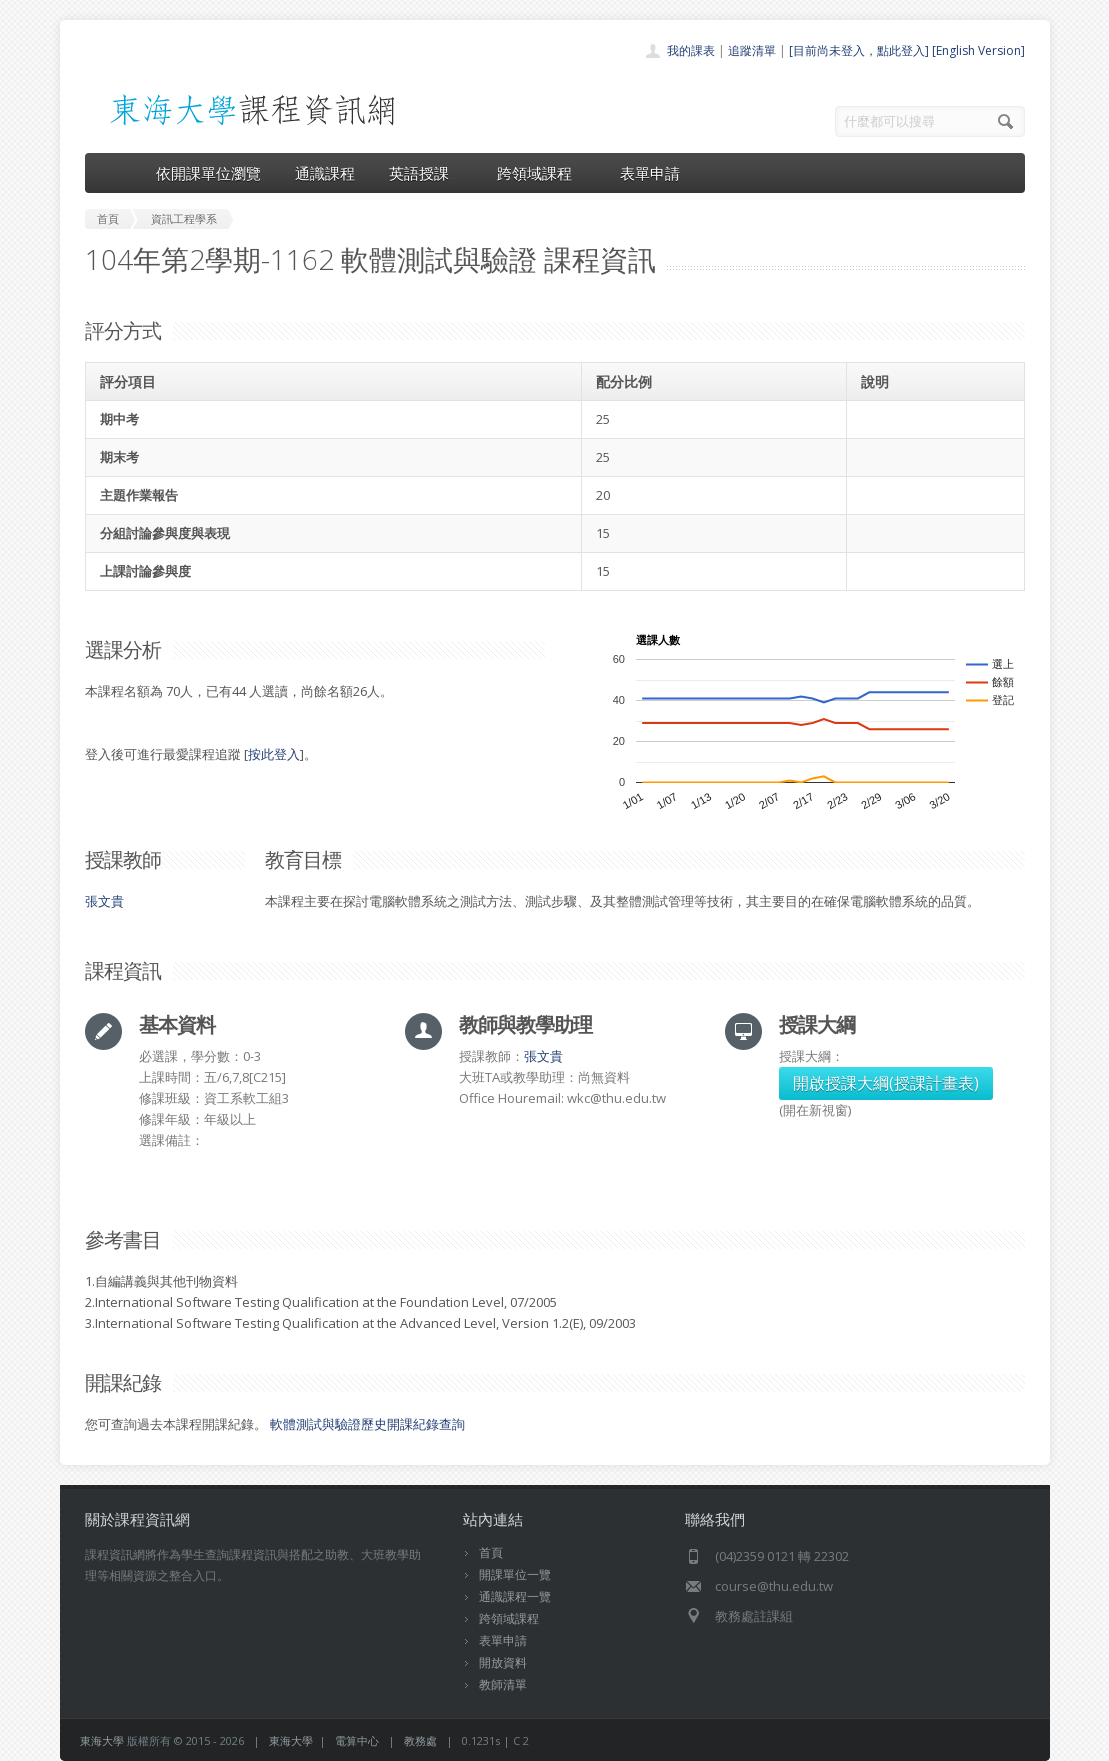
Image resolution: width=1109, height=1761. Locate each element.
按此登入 (274, 754)
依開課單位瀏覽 (208, 173)
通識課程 (325, 173)
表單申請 (650, 173)
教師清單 (503, 1684)
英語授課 (426, 173)
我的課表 (691, 50)
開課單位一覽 (515, 1574)
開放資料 (503, 1662)
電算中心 (357, 1740)
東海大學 (102, 1740)
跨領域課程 (541, 173)
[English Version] (978, 50)
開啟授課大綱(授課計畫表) (886, 1083)
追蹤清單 (752, 50)
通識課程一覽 (515, 1596)
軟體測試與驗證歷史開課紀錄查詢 (367, 1424)
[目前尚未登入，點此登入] (859, 50)
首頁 (491, 1552)
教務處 (420, 1740)
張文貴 (104, 901)
